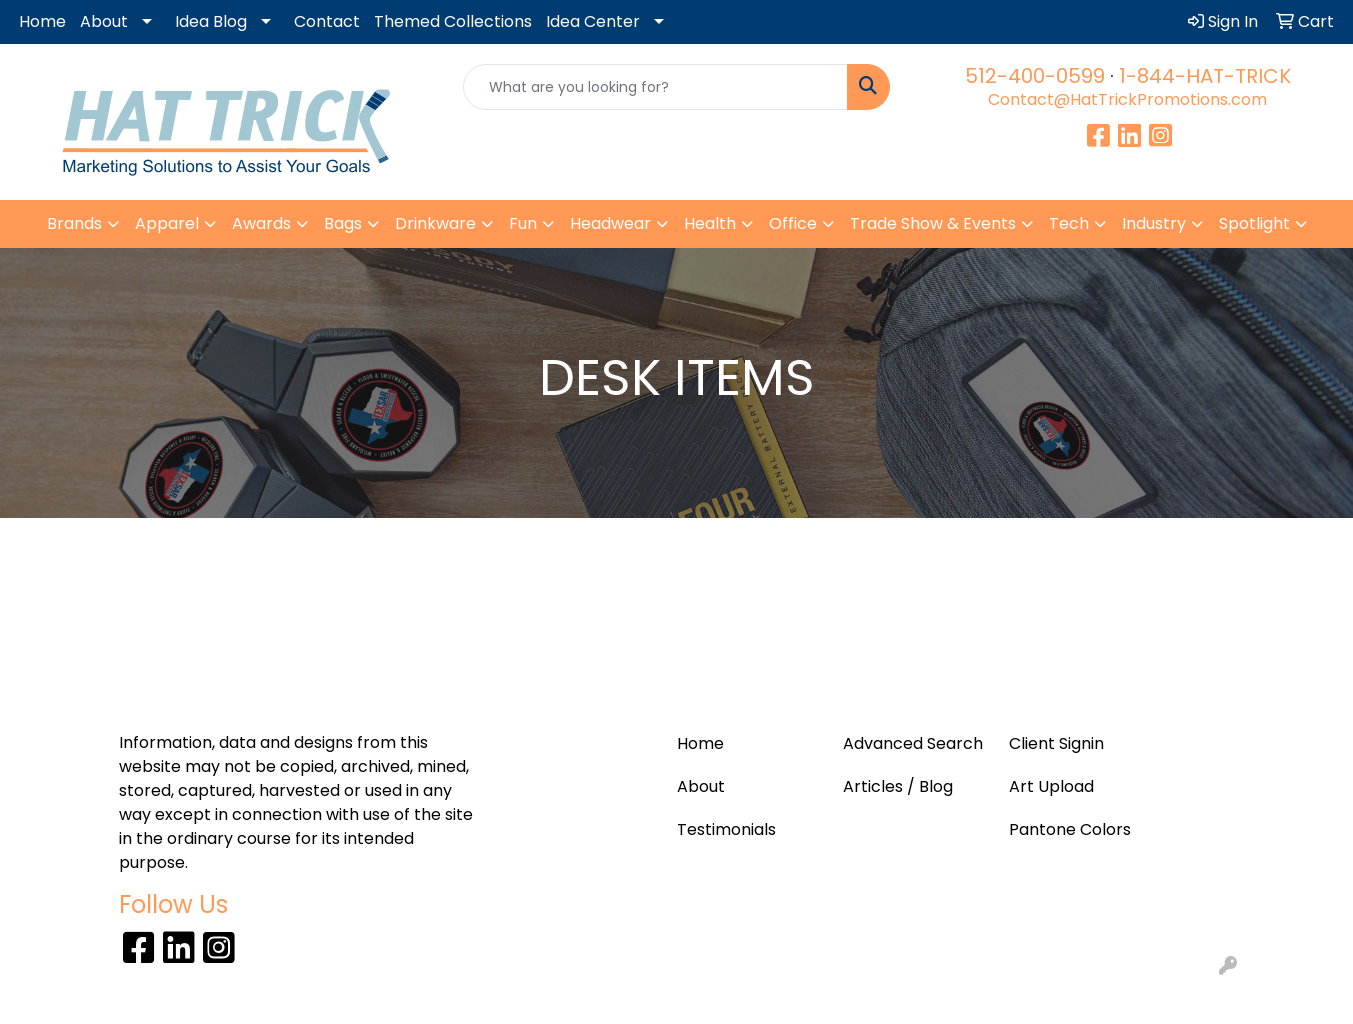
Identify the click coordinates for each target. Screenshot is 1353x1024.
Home (42, 21)
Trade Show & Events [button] (933, 223)
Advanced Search (913, 743)
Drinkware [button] (435, 223)
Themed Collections (453, 21)
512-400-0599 (1035, 76)
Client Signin (1056, 743)
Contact (327, 21)
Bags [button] (343, 223)
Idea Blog (211, 21)
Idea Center (593, 21)
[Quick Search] (655, 87)
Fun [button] (523, 223)
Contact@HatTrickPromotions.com (1127, 99)
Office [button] (793, 223)
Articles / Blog (898, 786)
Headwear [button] (610, 223)
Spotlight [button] (1254, 223)
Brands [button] (74, 223)
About (104, 21)
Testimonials (726, 829)
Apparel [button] (167, 223)
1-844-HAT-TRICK (1205, 76)
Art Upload (1051, 786)
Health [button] (710, 223)
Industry (1154, 223)
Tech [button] (1069, 223)
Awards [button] (261, 223)
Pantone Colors (1070, 829)
